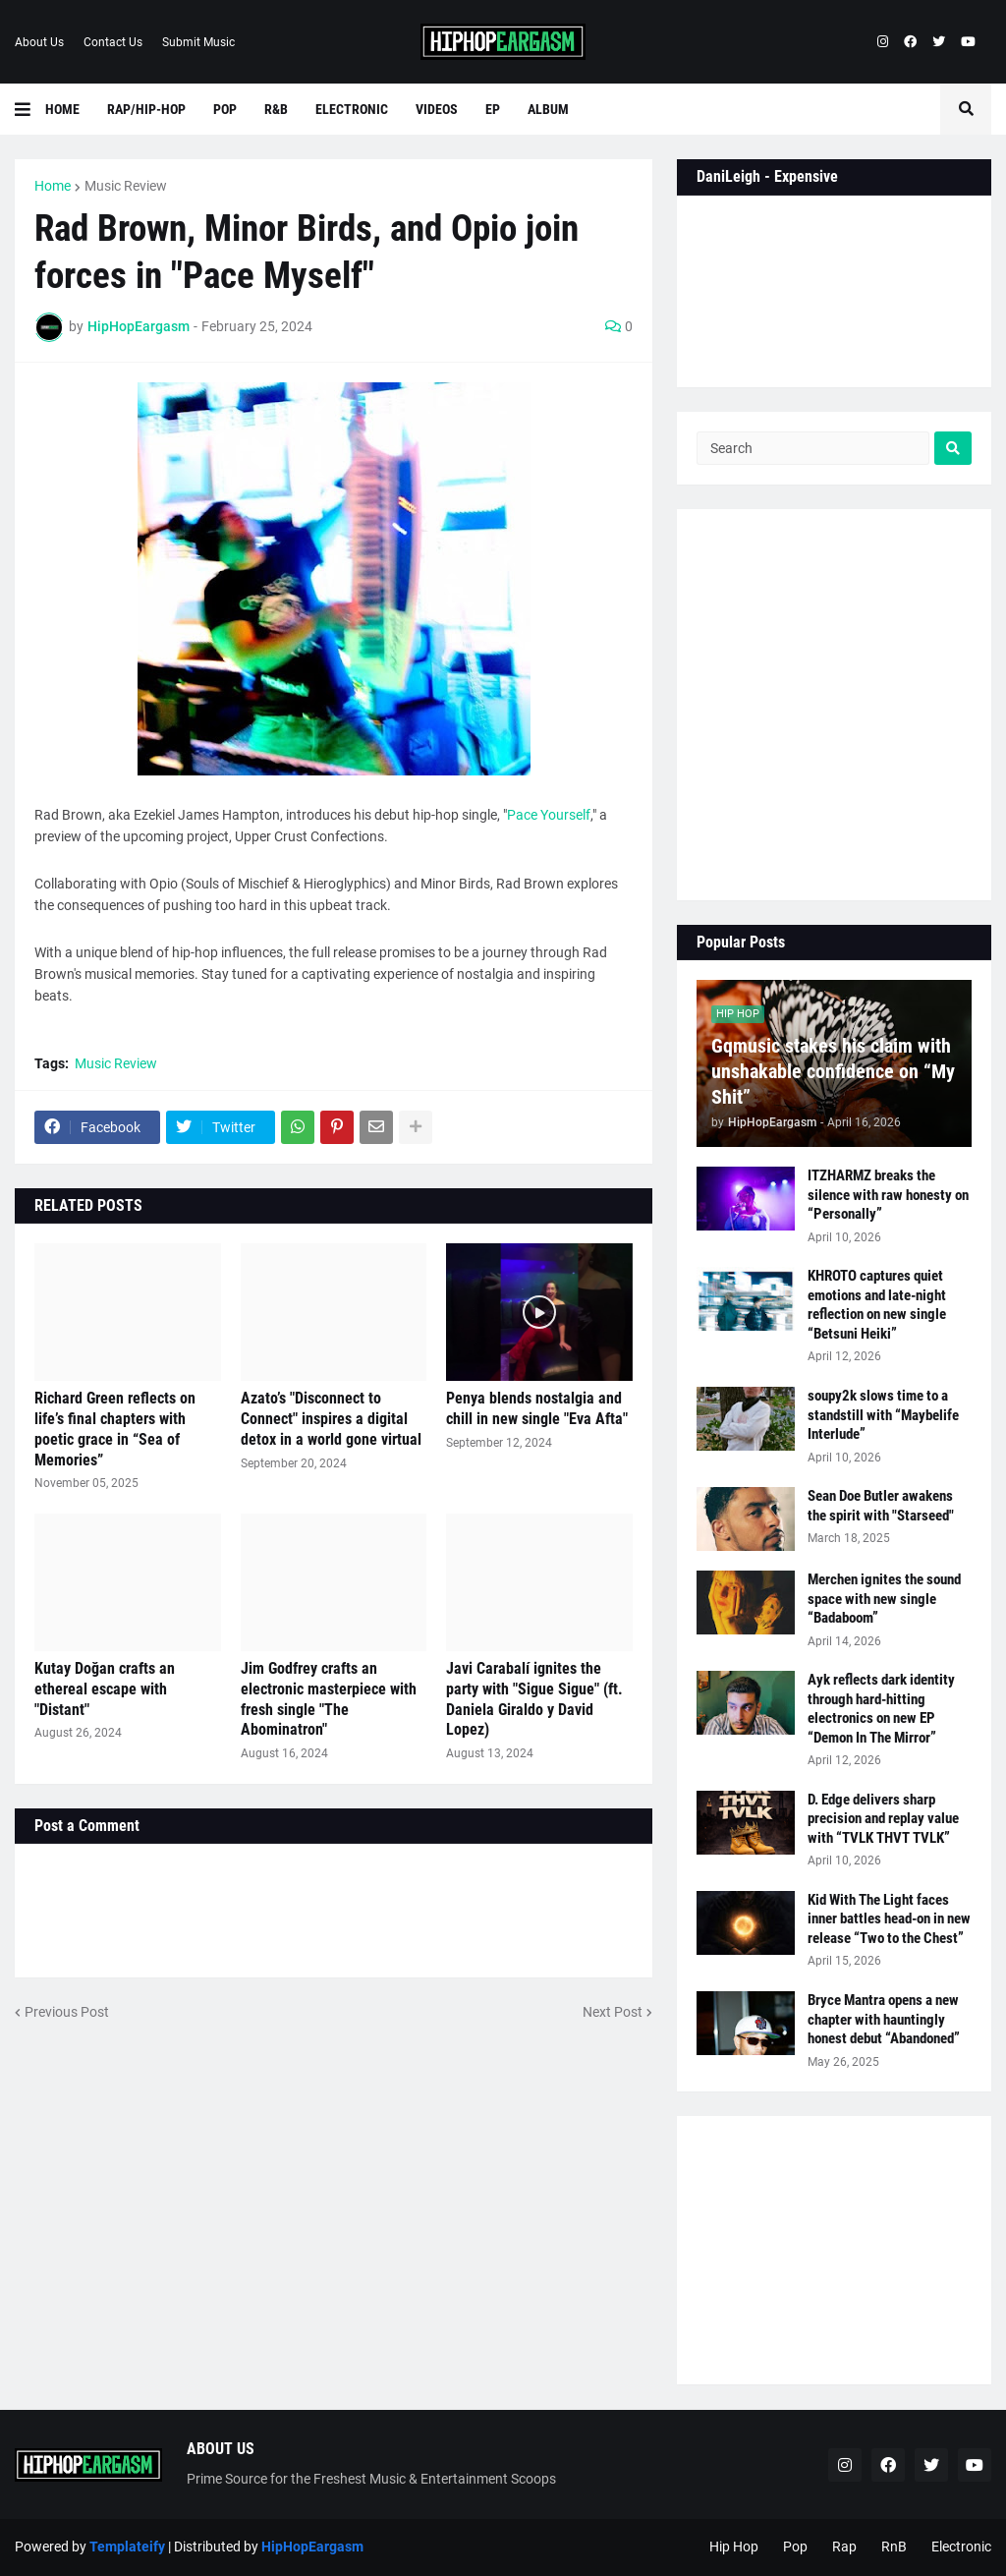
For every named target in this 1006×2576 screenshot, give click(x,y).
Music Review (125, 186)
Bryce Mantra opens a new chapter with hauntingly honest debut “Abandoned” (884, 2019)
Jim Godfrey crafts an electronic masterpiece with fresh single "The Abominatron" (329, 1699)
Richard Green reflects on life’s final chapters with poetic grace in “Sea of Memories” (115, 1428)
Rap (844, 2546)
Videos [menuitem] (437, 109)
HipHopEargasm (312, 2546)
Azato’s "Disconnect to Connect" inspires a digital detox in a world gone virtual (331, 1419)
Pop (795, 2546)
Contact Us (113, 42)
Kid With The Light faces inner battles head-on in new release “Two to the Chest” (889, 1919)
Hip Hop (733, 2546)
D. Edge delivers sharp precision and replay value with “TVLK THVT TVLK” (883, 1819)
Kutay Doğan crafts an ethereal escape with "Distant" (104, 1689)
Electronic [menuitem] (351, 109)
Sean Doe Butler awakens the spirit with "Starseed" (881, 1505)
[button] (30, 109)
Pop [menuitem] (225, 109)
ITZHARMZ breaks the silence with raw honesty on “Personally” (888, 1195)
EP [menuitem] (492, 109)
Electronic (961, 2546)
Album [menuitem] (548, 109)
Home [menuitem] (62, 109)
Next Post (613, 2012)
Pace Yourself (548, 815)
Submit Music (198, 42)
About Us (39, 42)
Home (52, 186)
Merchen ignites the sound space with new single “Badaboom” (884, 1599)
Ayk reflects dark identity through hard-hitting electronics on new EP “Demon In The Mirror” (881, 1708)
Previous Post (67, 2012)
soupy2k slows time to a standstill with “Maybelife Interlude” (883, 1415)
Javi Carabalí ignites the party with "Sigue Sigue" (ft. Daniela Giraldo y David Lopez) (534, 1699)
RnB (894, 2546)
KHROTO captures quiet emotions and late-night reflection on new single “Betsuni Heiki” (877, 1305)
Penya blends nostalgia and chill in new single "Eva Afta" (537, 1408)
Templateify (127, 2546)
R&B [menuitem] (276, 109)
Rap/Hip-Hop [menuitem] (146, 109)
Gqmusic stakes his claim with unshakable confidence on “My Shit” (833, 1071)
